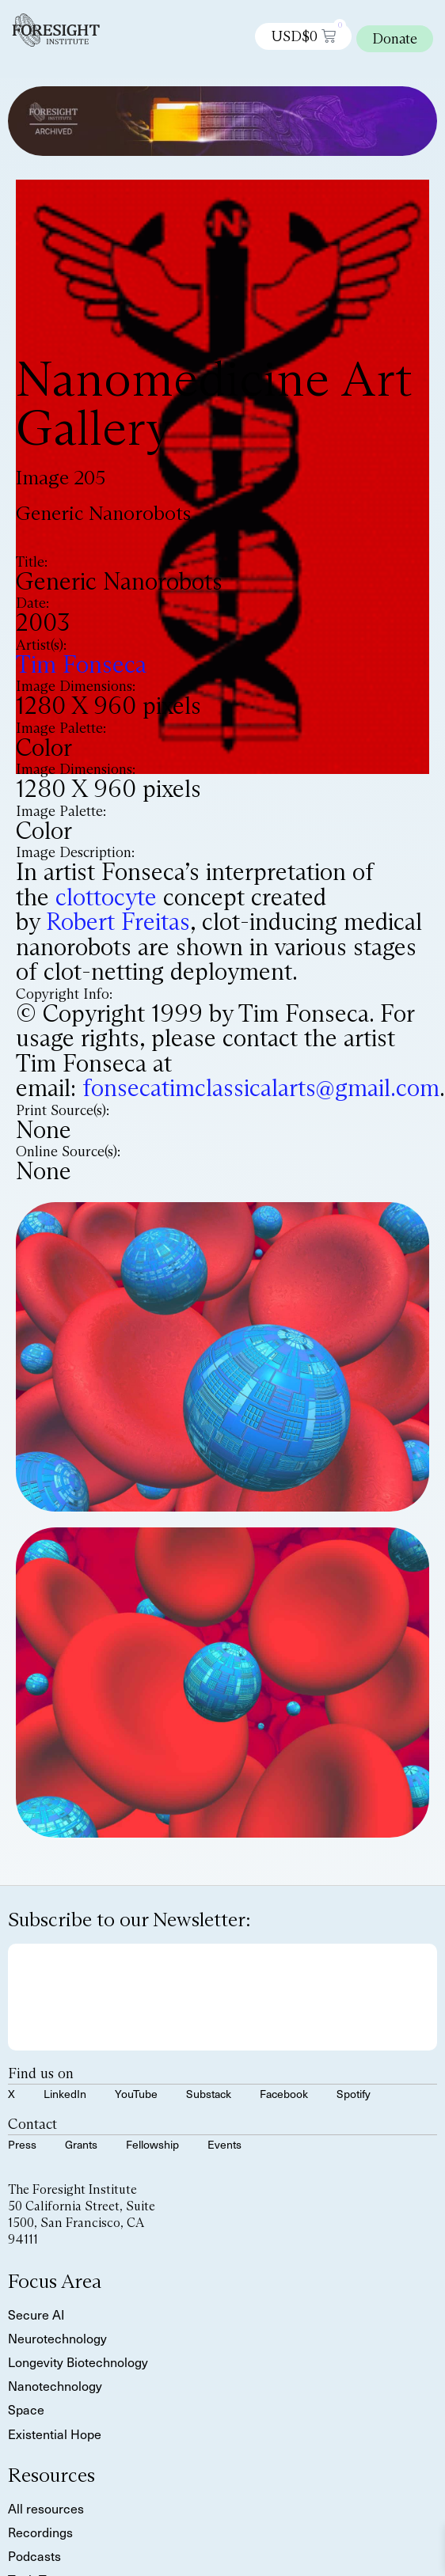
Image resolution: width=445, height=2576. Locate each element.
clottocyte (106, 897)
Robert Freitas (118, 921)
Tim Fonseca (81, 664)
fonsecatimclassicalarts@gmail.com (260, 1087)
